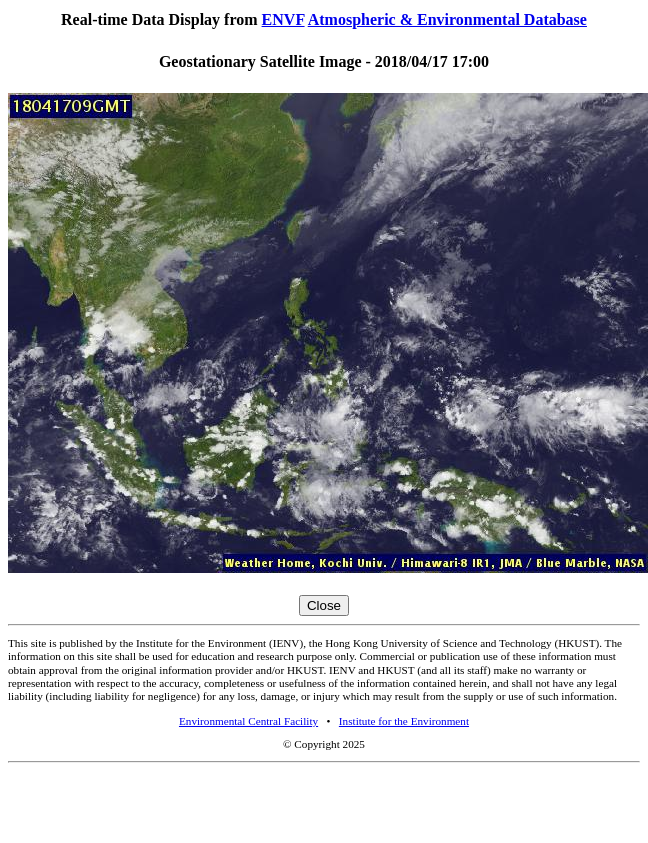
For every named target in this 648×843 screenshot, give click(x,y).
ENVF (283, 19)
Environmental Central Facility (248, 721)
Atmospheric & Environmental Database (447, 19)
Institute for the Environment (404, 721)
